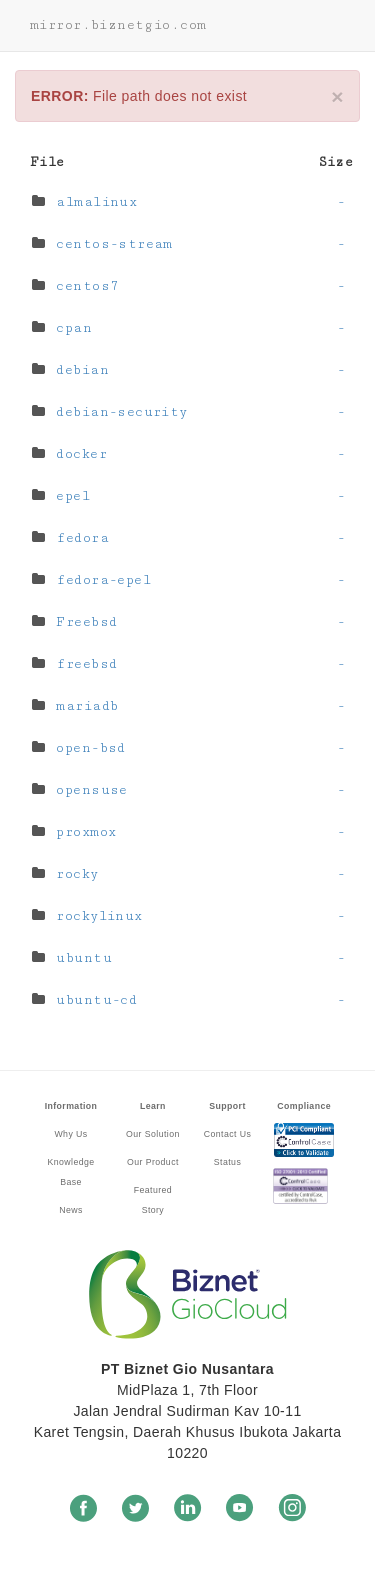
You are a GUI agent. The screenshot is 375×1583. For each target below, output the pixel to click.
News (71, 1210)
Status (227, 1162)
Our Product (153, 1162)
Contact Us (227, 1134)
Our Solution (153, 1134)
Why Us (70, 1134)
